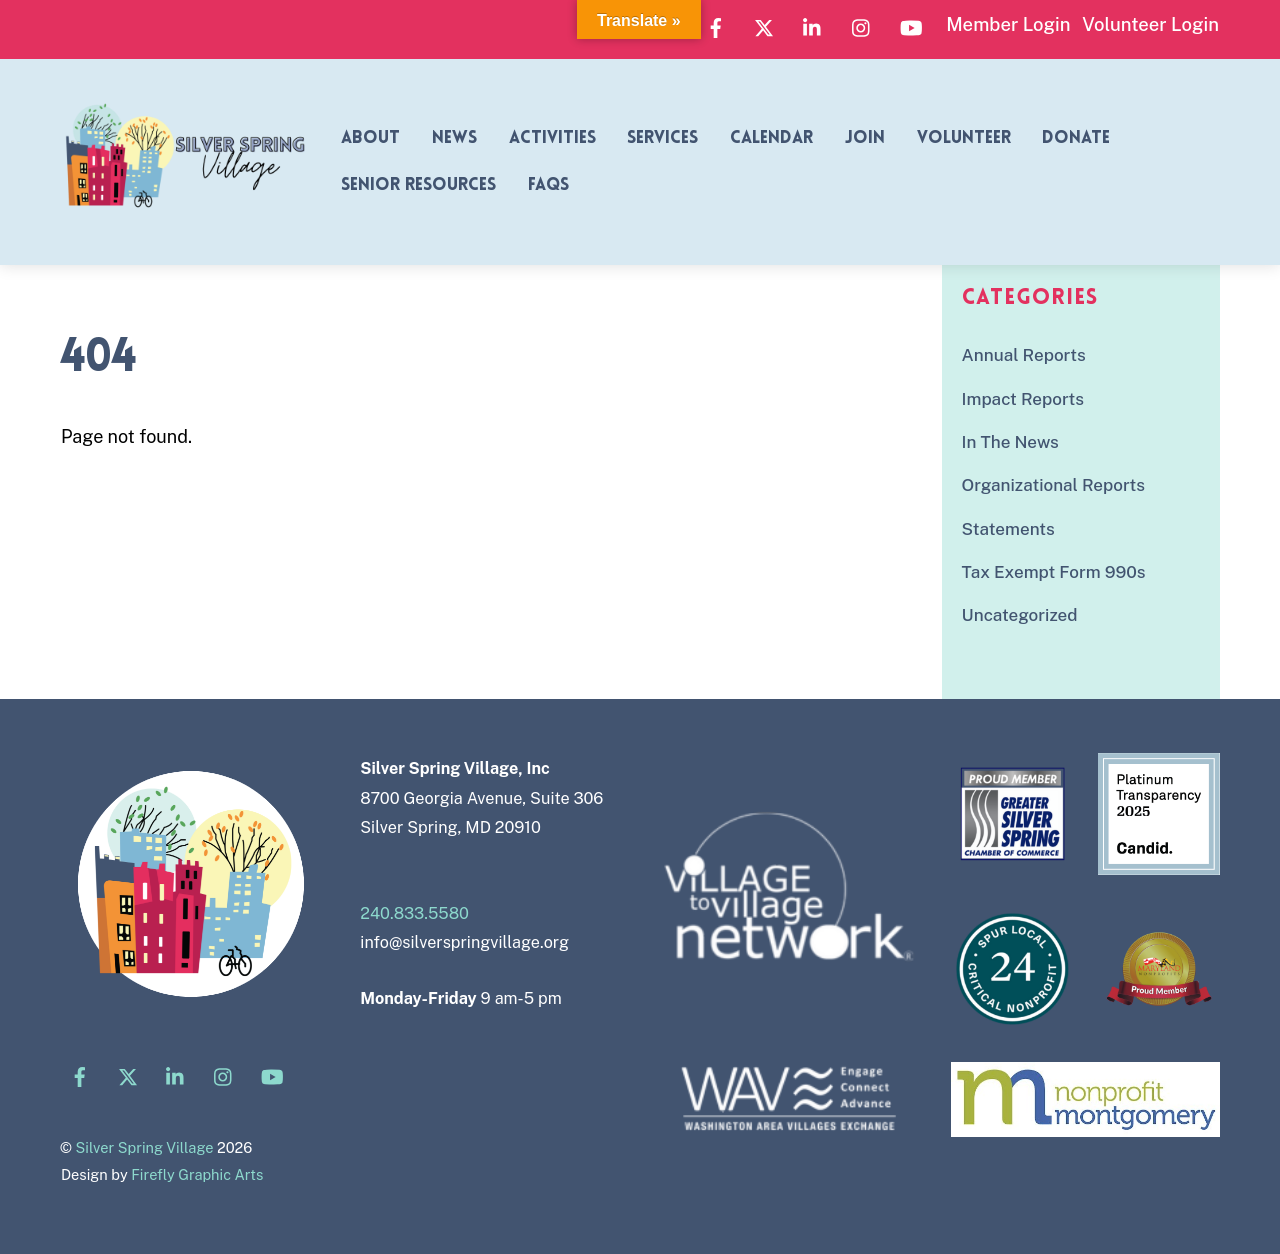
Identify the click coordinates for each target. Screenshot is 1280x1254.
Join (865, 138)
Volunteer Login (1150, 24)
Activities (552, 138)
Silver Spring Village (144, 1147)
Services (662, 138)
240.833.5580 (414, 913)
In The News (1010, 442)
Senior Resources (418, 185)
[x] (764, 25)
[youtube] (911, 25)
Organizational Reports (1053, 485)
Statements (1008, 529)
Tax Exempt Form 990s (1054, 572)
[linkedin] (813, 25)
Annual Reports (1024, 355)
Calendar (771, 138)
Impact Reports (1023, 399)
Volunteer (964, 138)
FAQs (548, 185)
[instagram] (862, 25)
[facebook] (716, 25)
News (454, 138)
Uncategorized (1020, 615)
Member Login (1008, 24)
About (370, 138)
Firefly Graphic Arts (197, 1174)
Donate (1076, 138)
